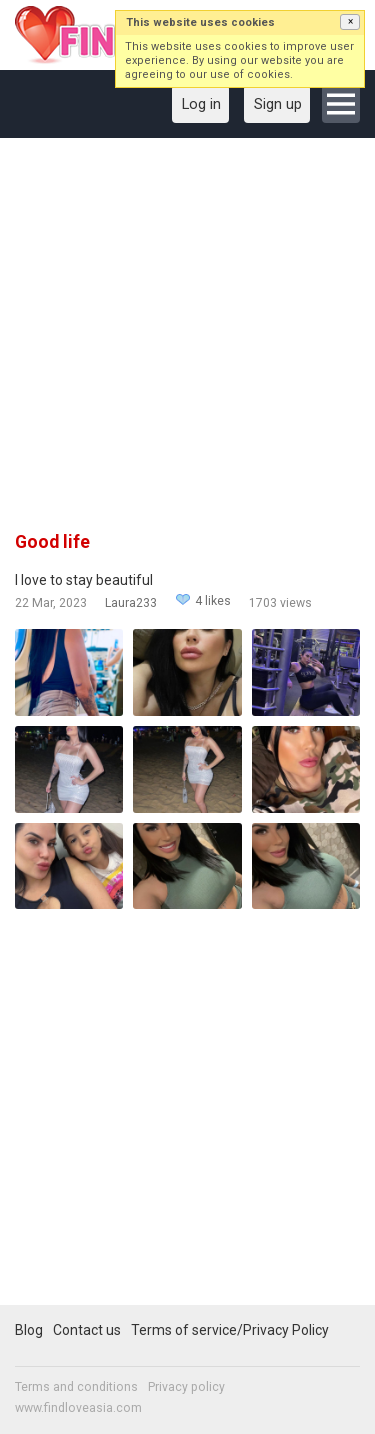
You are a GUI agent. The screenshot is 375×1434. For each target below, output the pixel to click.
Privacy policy (186, 1387)
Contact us (87, 1330)
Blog (29, 1330)
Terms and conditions (76, 1387)
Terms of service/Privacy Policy (230, 1330)
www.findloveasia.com (78, 1408)
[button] (350, 22)
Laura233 (131, 603)
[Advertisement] (187, 341)
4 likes (213, 601)
